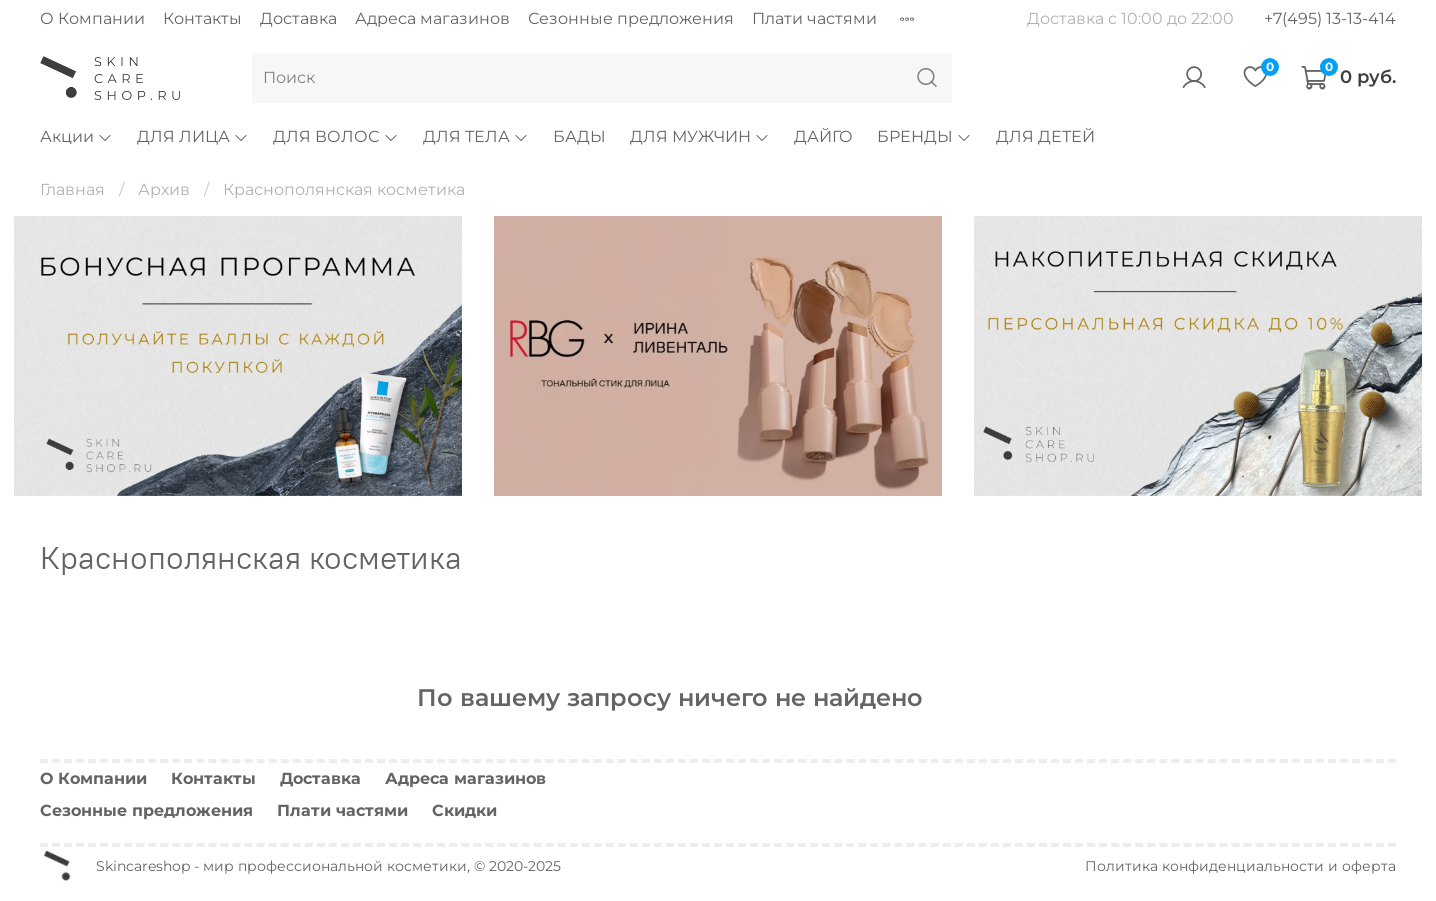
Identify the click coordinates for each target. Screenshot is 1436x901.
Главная (72, 189)
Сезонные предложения (631, 18)
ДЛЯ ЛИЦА (193, 136)
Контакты (202, 18)
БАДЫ (579, 136)
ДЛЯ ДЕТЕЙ (1045, 136)
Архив (164, 189)
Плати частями (814, 18)
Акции (76, 136)
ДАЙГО (823, 136)
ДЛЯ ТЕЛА (476, 136)
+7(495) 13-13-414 (1330, 18)
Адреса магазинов (432, 18)
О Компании (92, 18)
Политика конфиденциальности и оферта (1240, 866)
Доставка (298, 18)
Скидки (464, 810)
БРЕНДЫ (924, 136)
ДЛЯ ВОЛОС (335, 136)
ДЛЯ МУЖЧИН (700, 136)
